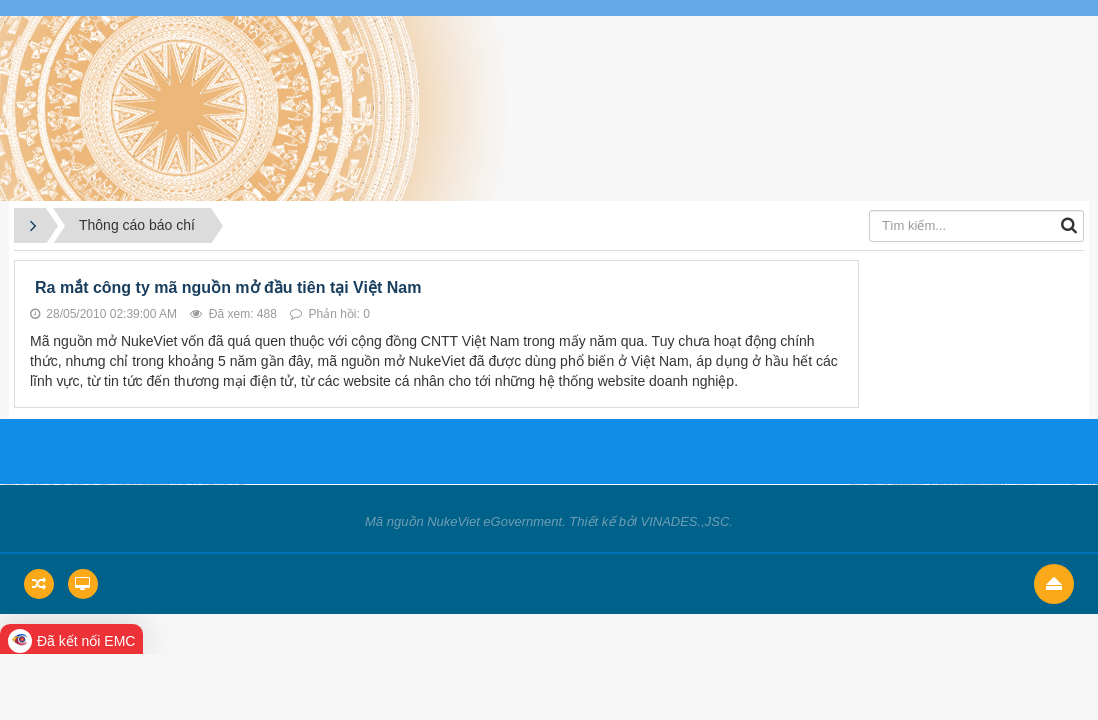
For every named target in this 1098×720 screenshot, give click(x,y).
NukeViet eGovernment (494, 521)
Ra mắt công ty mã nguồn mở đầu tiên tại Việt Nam (228, 287)
